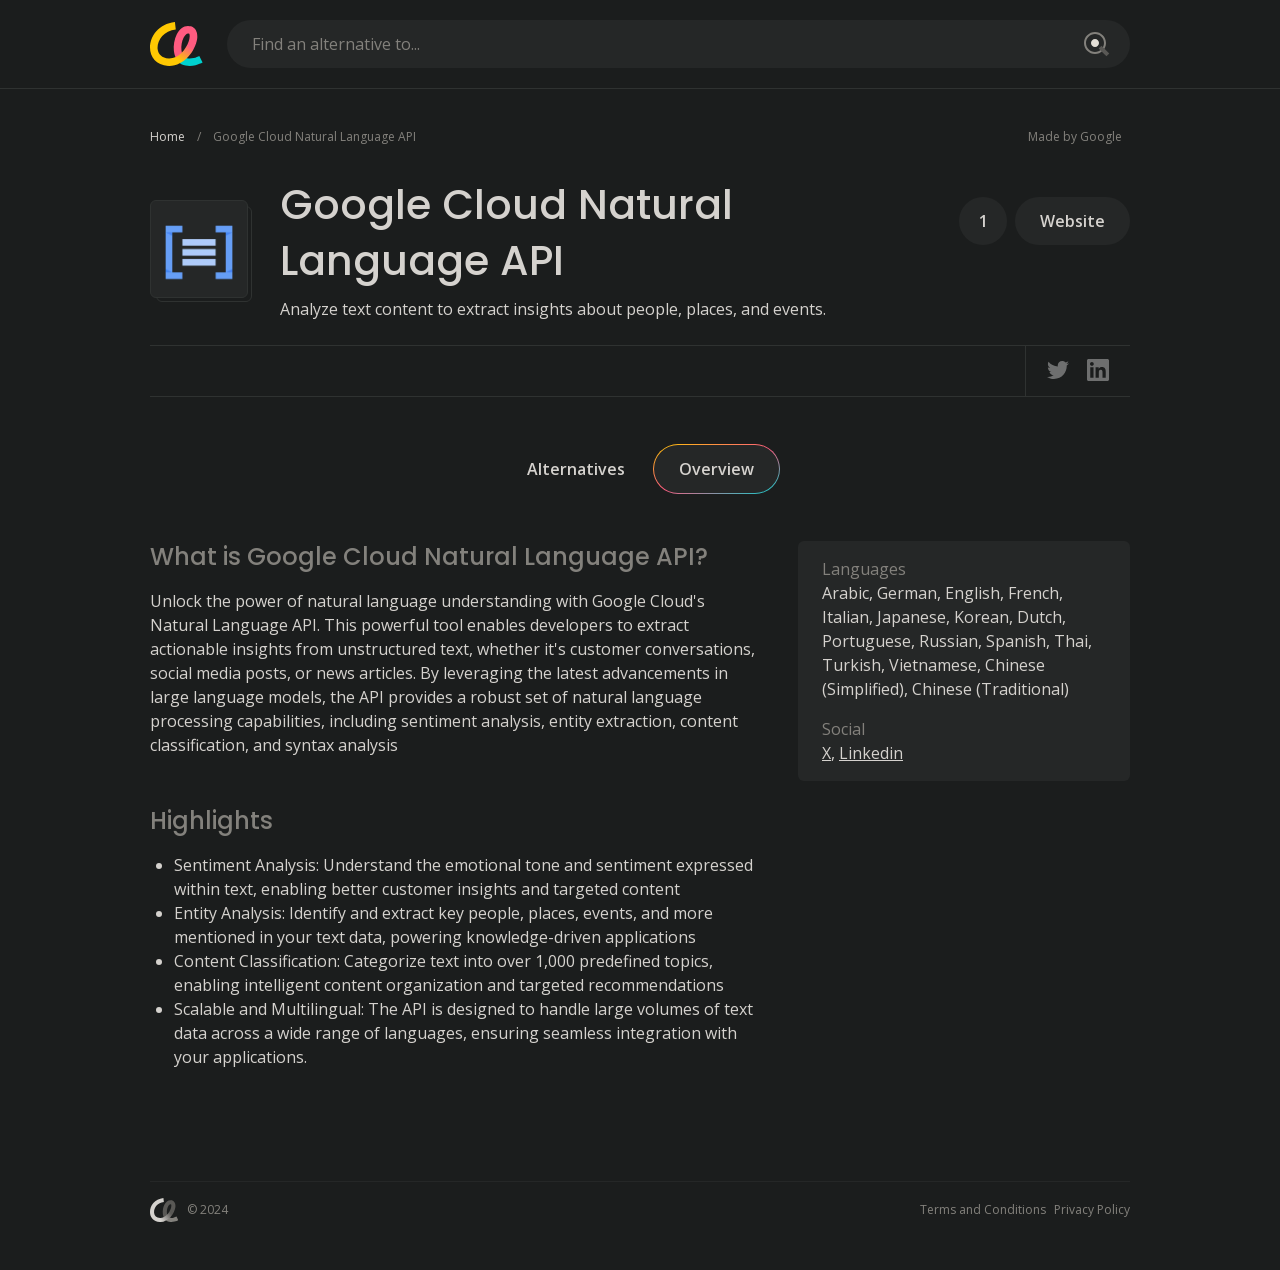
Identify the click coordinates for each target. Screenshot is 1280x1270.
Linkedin (871, 753)
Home (167, 136)
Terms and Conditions (983, 1209)
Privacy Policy (1092, 1209)
